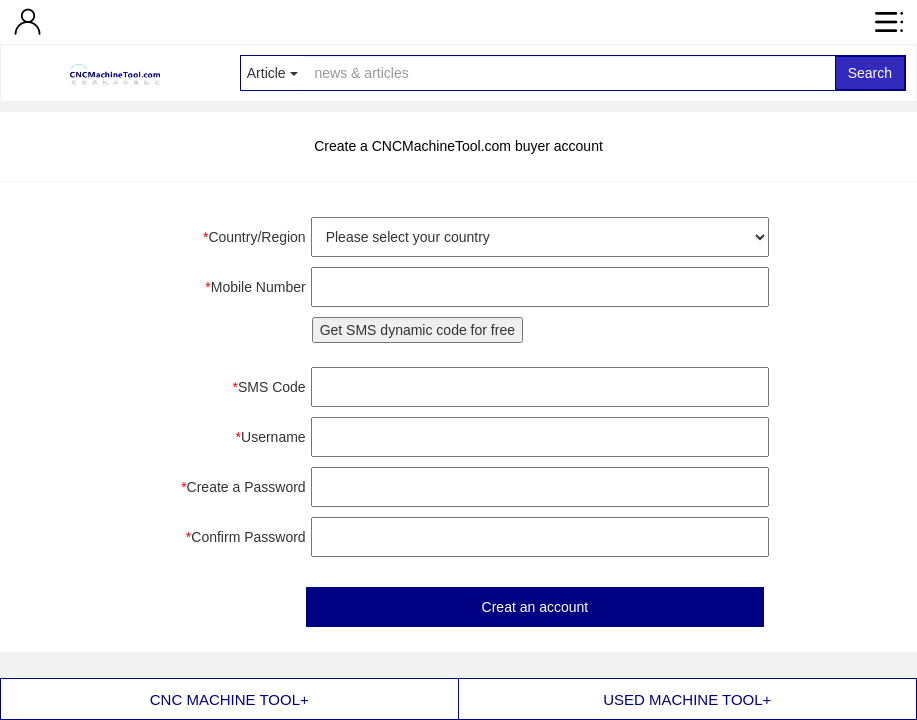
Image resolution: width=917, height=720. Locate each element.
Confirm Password (246, 537)
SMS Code (269, 387)
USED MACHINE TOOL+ (687, 699)
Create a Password (243, 487)
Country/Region (254, 237)
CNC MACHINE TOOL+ (229, 699)
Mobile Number (255, 287)
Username (271, 437)
